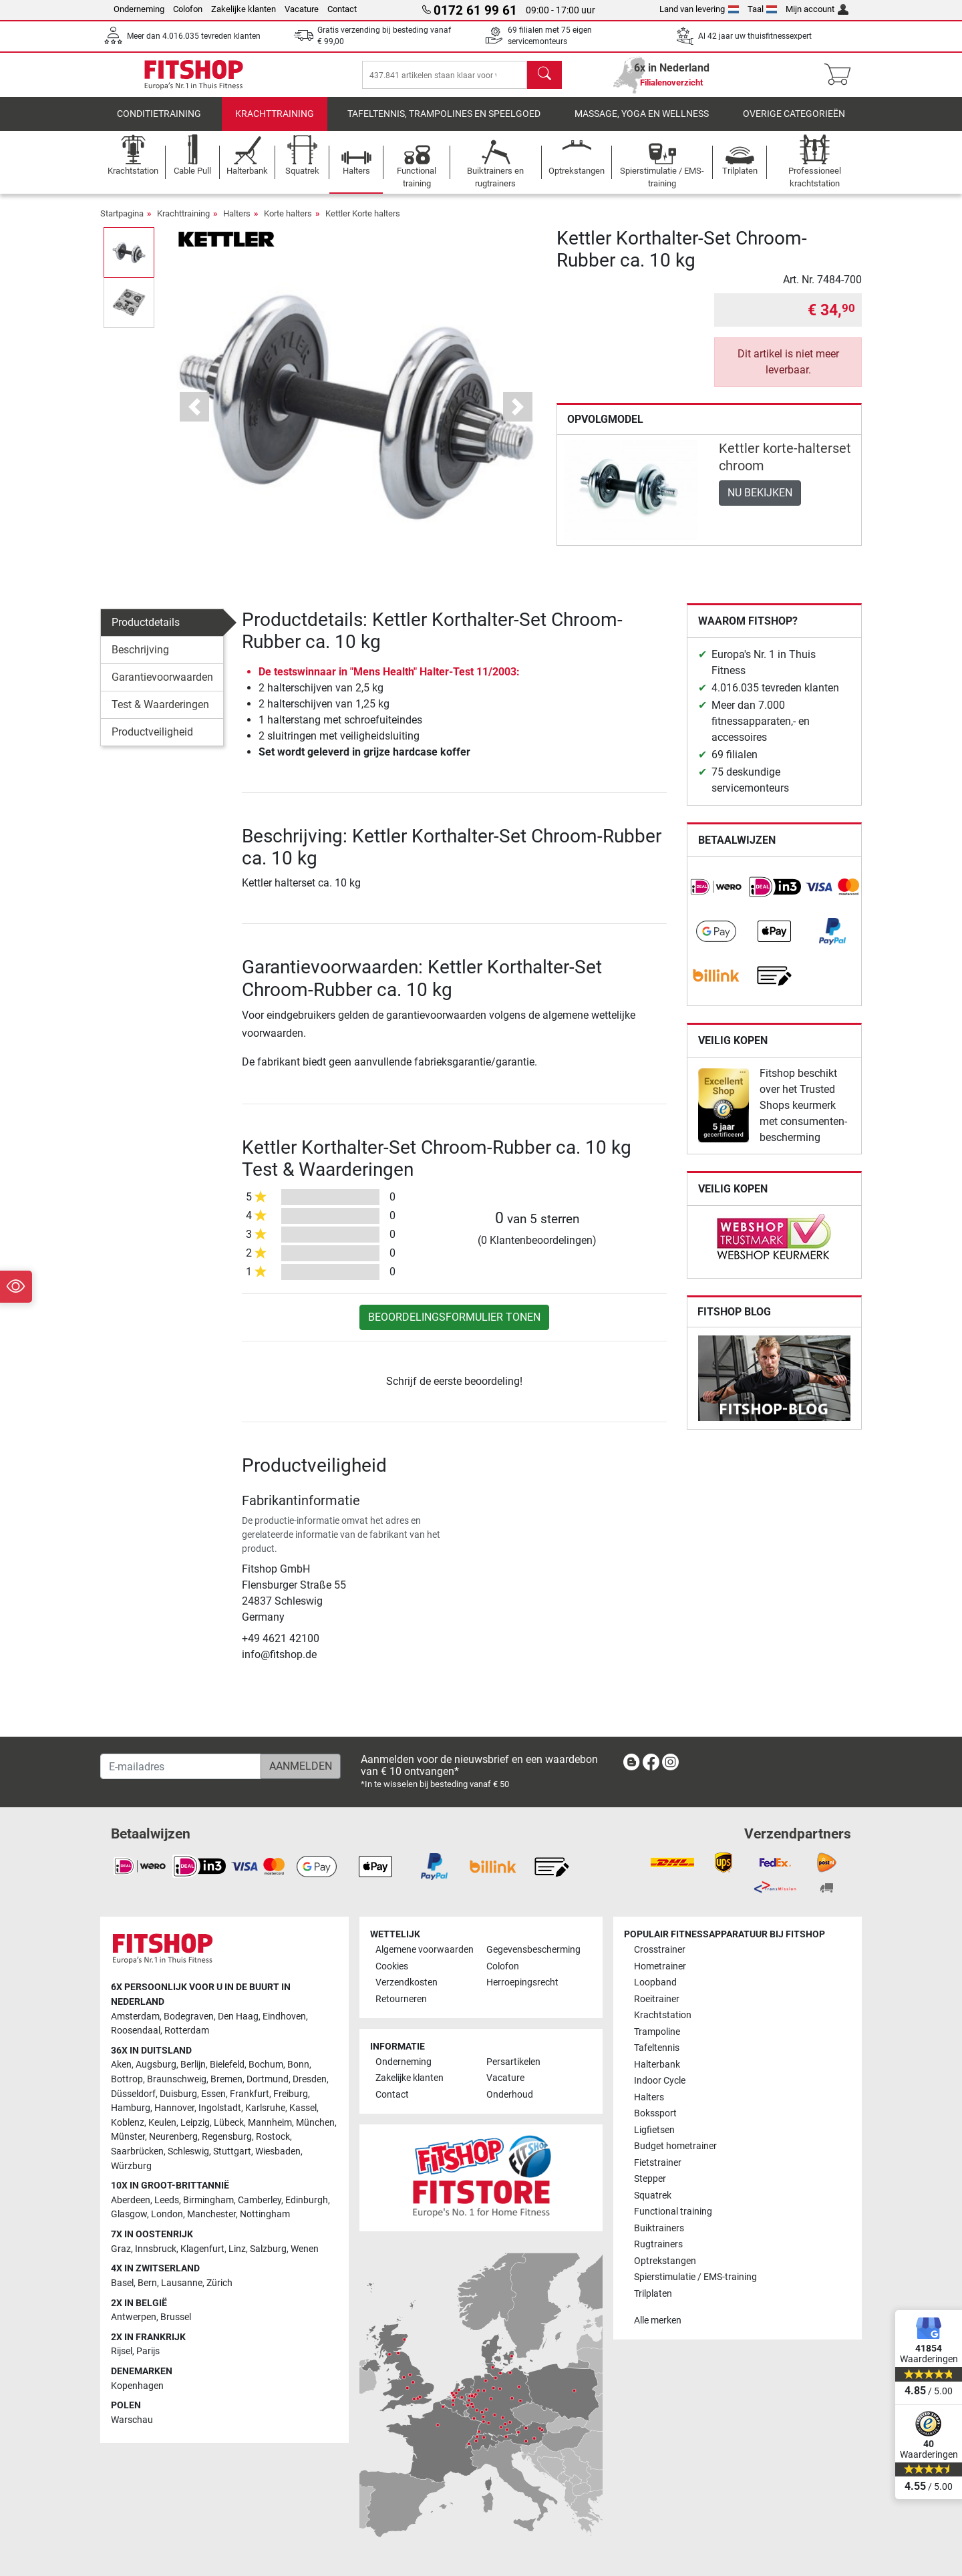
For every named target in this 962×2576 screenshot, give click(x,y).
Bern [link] (147, 2283)
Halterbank (657, 2064)
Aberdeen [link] (130, 2200)
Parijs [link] (148, 2352)
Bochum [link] (266, 2065)
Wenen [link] (305, 2249)
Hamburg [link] (130, 2108)
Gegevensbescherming (533, 1950)
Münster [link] (128, 2137)
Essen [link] (213, 2094)
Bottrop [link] (127, 2079)
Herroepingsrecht (522, 1983)
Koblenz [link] (127, 2122)
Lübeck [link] (229, 2122)
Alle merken (657, 2320)
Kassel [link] (303, 2108)
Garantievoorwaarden (162, 686)
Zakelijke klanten (243, 9)
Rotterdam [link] (186, 2030)
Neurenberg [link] (173, 2137)
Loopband (655, 1983)
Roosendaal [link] (135, 2030)
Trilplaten (653, 2293)
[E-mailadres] (180, 1766)
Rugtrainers (658, 2244)
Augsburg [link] (156, 2065)
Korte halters (288, 223)
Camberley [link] (259, 2200)
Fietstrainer (657, 2162)
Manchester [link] (211, 2215)
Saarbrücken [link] (137, 2151)
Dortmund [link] (268, 2079)
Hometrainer (660, 1966)
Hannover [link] (174, 2108)
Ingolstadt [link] (219, 2108)
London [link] (167, 2215)
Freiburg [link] (290, 2094)
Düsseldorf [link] (133, 2094)
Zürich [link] (219, 2283)
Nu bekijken (760, 502)
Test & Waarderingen (160, 713)
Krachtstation (662, 2016)
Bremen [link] (226, 2079)
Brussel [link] (175, 2317)
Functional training (673, 2211)
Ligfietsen (654, 2130)
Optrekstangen (665, 2261)
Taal (763, 9)
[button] (194, 416)
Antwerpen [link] (133, 2317)
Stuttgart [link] (232, 2151)
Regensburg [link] (227, 2137)
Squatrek (652, 2195)
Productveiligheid (152, 741)
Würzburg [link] (131, 2166)
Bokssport (655, 2114)
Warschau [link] (132, 2420)
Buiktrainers (659, 2228)
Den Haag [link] (238, 2016)
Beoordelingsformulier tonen (454, 1326)
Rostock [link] (273, 2137)
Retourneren (401, 1999)
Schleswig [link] (188, 2151)
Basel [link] (122, 2283)
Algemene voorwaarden (424, 1950)
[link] (716, 896)
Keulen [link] (162, 2122)
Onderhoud (509, 2094)
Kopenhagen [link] (137, 2386)
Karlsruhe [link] (265, 2108)
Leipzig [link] (195, 2122)
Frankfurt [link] (249, 2094)
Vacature (302, 9)
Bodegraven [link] (189, 2016)
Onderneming (139, 9)
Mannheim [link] (270, 2122)
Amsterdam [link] (135, 2016)
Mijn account (817, 9)
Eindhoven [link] (284, 2016)
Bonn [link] (298, 2065)
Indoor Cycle (659, 2081)
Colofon (187, 9)
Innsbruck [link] (155, 2249)
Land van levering (699, 9)
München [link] (315, 2122)
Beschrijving (140, 659)
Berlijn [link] (193, 2065)
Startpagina (122, 223)
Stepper (650, 2179)
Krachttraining (274, 123)
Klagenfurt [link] (202, 2249)
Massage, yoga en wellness (642, 123)
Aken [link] (121, 2065)
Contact (342, 9)
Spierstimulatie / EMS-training (695, 2277)
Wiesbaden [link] (278, 2151)
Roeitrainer (656, 1999)
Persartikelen (513, 2062)
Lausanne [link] (181, 2283)
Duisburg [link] (178, 2094)
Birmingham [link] (208, 2200)
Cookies (391, 1966)
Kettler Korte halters (362, 223)
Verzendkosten (406, 1983)
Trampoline (657, 2032)
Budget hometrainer (675, 2146)
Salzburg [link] (268, 2249)
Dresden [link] (310, 2079)
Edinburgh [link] (306, 2200)
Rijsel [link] (121, 2352)
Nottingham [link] (265, 2215)
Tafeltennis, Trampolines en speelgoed (443, 123)
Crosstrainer (659, 1950)
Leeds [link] (166, 2200)
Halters (237, 223)
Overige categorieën (794, 123)
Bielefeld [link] (227, 2065)
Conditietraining (159, 123)
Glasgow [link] (129, 2215)
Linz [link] (237, 2249)
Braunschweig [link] (176, 2079)
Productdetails (146, 631)
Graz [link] (121, 2249)
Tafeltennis (656, 2048)
